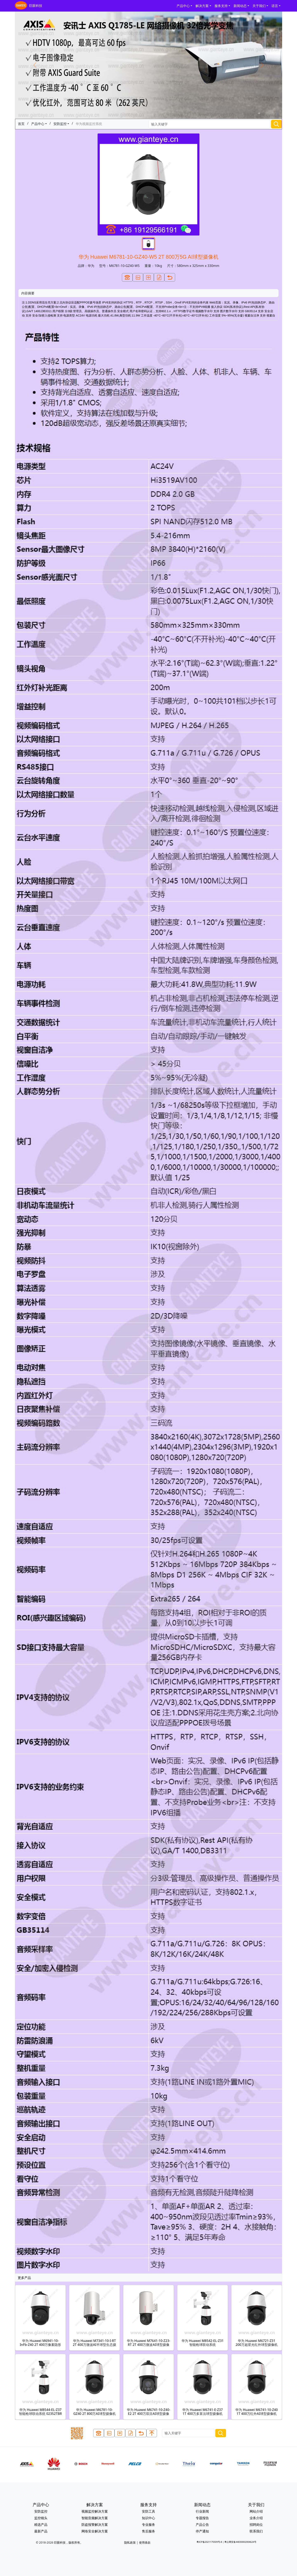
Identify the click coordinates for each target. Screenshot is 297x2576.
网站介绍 (256, 2511)
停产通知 (202, 2531)
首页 (21, 123)
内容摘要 (27, 293)
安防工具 (148, 2511)
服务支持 (221, 6)
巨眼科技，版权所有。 (68, 2542)
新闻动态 (240, 6)
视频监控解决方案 (94, 2511)
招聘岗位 (256, 2524)
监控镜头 (40, 2518)
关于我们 (259, 6)
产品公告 (202, 2524)
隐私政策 (130, 2542)
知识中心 (148, 2518)
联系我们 (256, 2531)
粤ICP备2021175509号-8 (209, 2541)
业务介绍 (256, 2518)
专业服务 (148, 2524)
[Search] (209, 124)
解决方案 (202, 6)
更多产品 (24, 2277)
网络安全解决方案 (94, 2531)
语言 (274, 6)
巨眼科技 (28, 6)
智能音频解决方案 (94, 2518)
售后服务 (148, 2531)
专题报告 (202, 2518)
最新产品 (40, 2531)
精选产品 (40, 2524)
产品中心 (183, 6)
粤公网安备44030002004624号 (240, 2541)
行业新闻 (202, 2511)
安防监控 (60, 123)
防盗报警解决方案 (94, 2524)
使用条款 (145, 2542)
